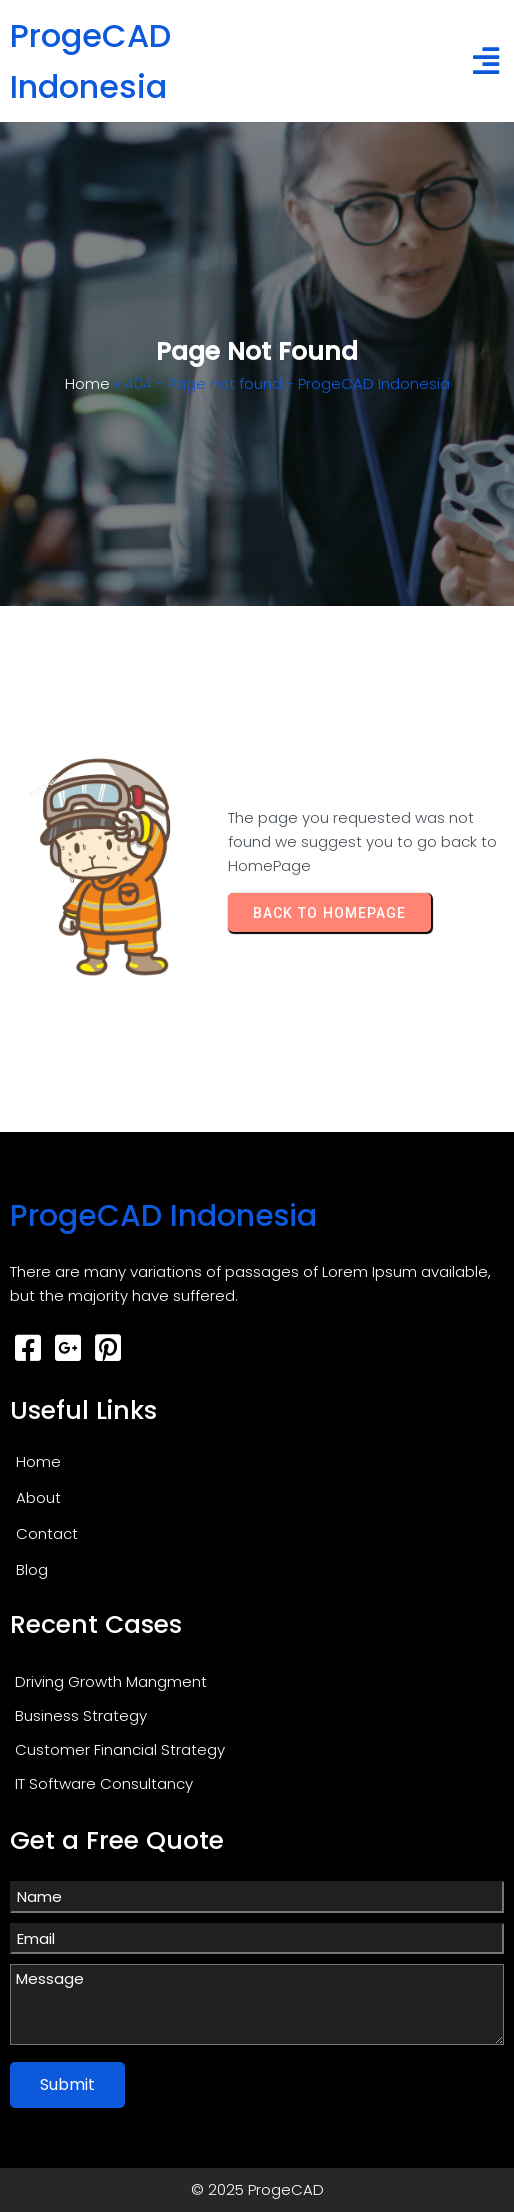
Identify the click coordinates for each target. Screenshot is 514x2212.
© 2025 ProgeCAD (257, 2189)
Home (87, 383)
